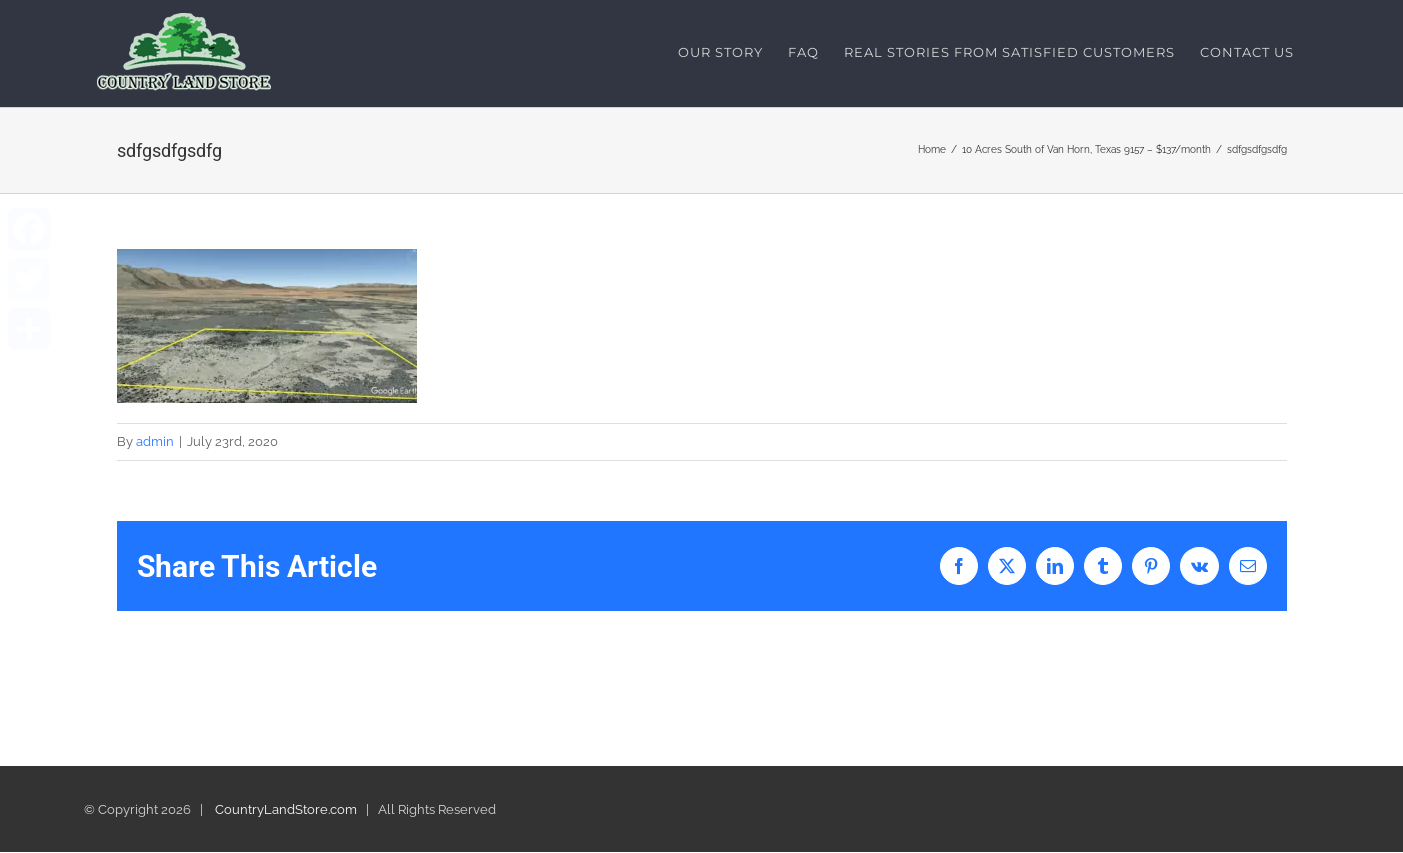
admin (155, 441)
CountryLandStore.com (286, 810)
